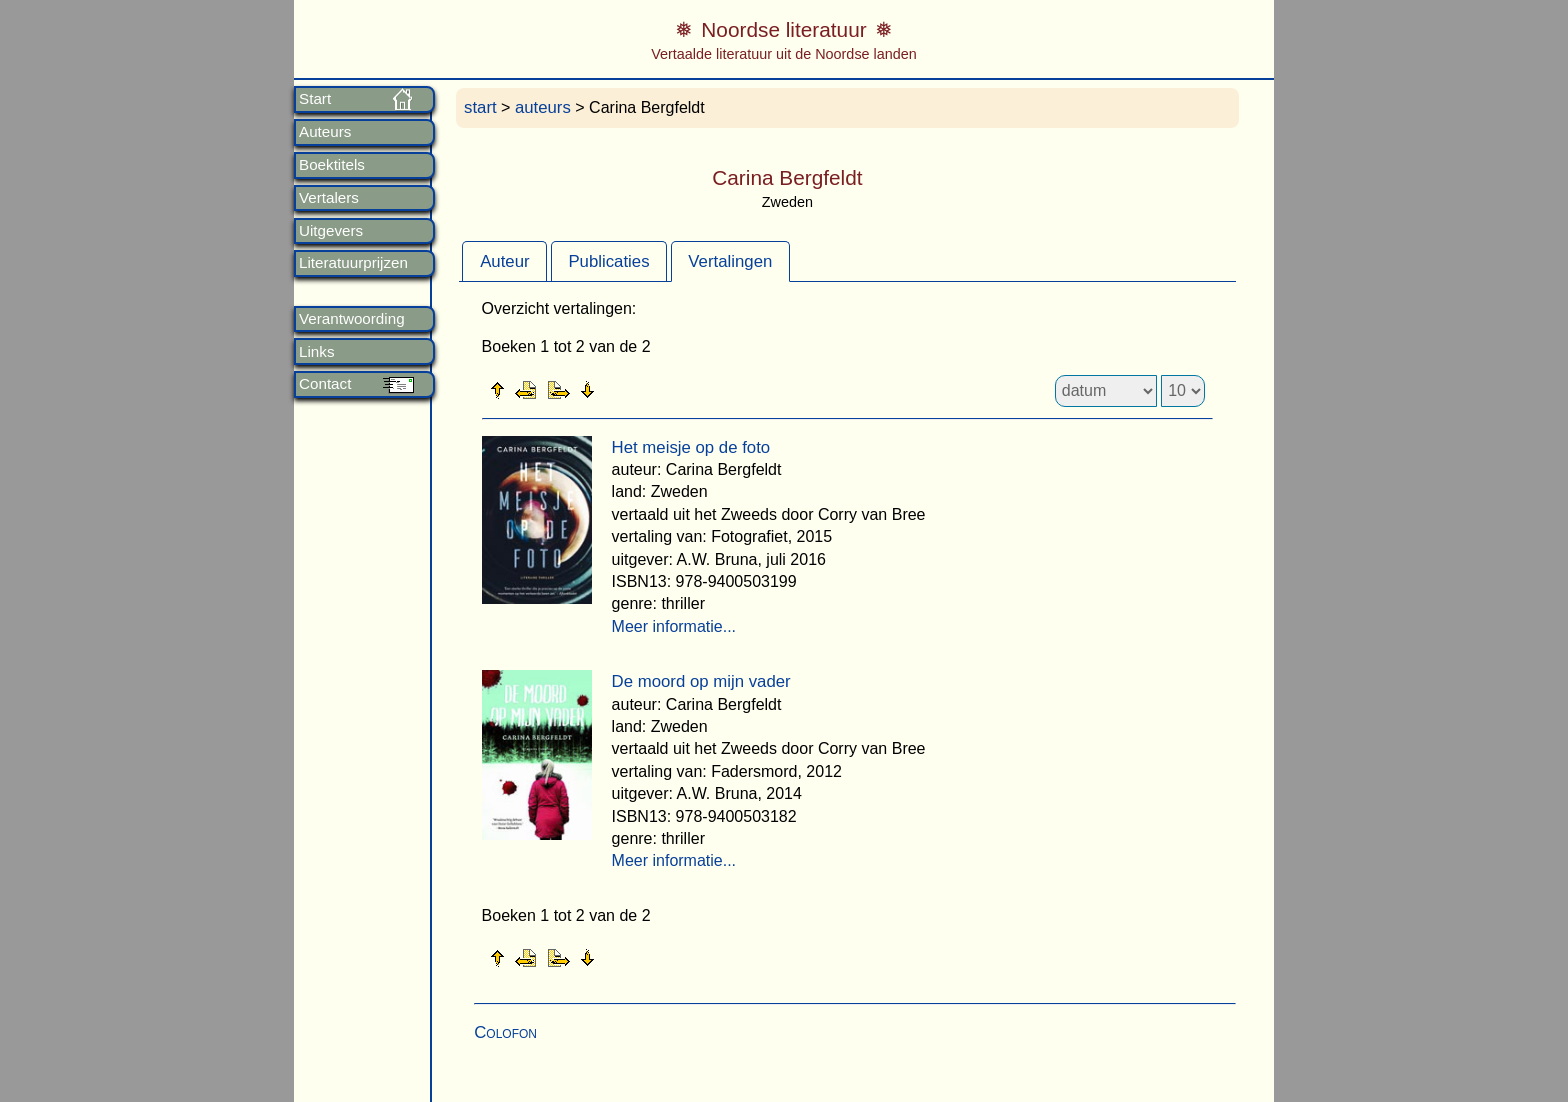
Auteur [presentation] (504, 261)
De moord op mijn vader (701, 681)
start (480, 107)
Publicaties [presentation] (608, 261)
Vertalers (329, 198)
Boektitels (332, 165)
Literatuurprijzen (353, 263)
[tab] (504, 261)
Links (316, 352)
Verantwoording (352, 319)
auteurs (543, 107)
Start (315, 99)
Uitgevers (331, 231)
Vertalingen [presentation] (730, 261)
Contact (325, 384)
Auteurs (325, 132)
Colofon (505, 1032)
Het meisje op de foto (691, 447)
